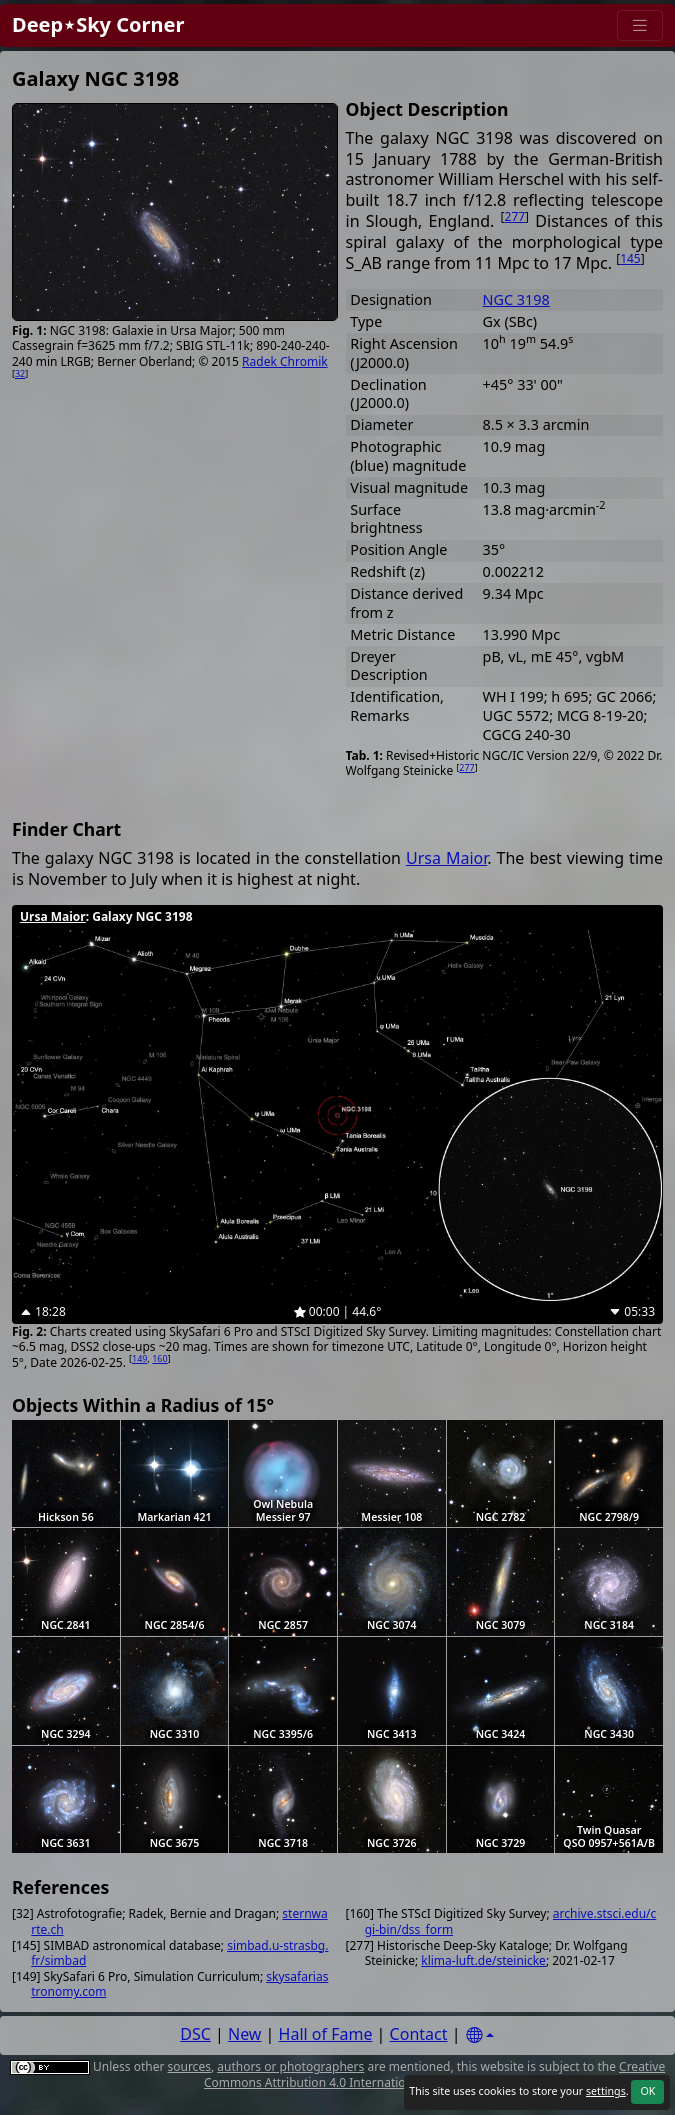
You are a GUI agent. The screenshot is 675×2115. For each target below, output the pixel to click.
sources (188, 2066)
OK (647, 2091)
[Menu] (640, 25)
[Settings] (480, 2035)
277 (515, 216)
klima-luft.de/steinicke (483, 1960)
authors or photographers (290, 2066)
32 (20, 373)
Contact (419, 2034)
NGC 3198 (516, 299)
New (244, 2034)
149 (139, 1358)
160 (159, 1358)
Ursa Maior (446, 858)
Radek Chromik (285, 361)
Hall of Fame (326, 2034)
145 (630, 258)
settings (606, 2091)
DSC (195, 2034)
